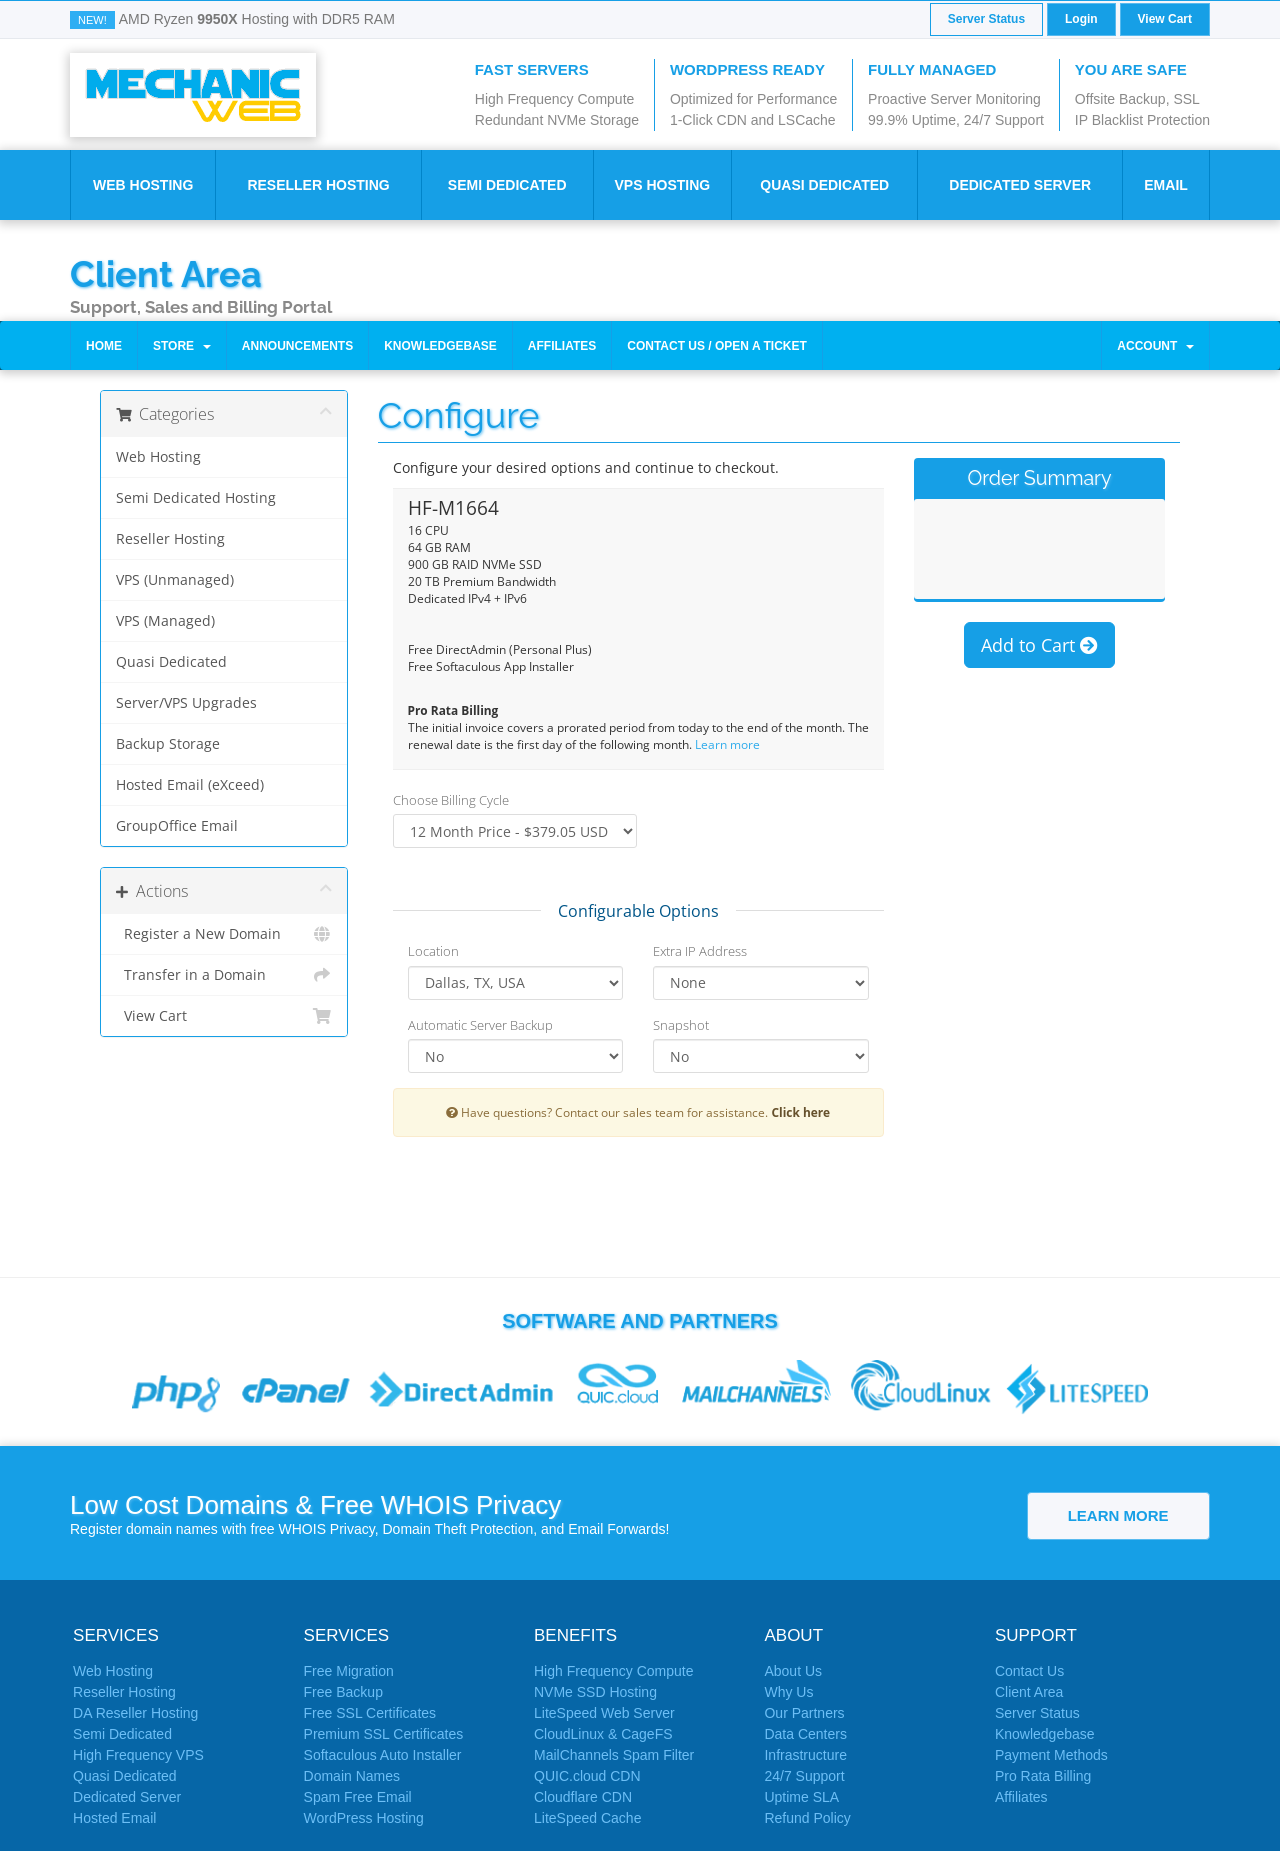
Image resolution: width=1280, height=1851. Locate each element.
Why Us (788, 1692)
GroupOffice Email (177, 826)
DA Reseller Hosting (135, 1713)
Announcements (297, 346)
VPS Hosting (662, 185)
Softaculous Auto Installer (383, 1755)
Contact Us (1029, 1671)
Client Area (166, 273)
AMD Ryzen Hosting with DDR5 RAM (257, 19)
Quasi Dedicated (824, 185)
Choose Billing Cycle (451, 800)
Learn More (1118, 1515)
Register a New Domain (224, 934)
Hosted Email (114, 1818)
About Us (793, 1671)
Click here (800, 1112)
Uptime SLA (801, 1797)
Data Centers (805, 1734)
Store (182, 346)
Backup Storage (168, 744)
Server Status (986, 19)
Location (433, 951)
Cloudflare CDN (583, 1797)
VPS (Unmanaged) (175, 580)
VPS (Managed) (165, 621)
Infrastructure (805, 1755)
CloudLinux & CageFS (603, 1734)
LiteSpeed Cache (587, 1818)
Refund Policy (807, 1818)
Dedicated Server (1020, 185)
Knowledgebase (440, 346)
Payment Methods (1051, 1755)
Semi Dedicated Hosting (196, 498)
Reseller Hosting (318, 185)
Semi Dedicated (507, 185)
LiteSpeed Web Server (604, 1713)
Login (1081, 19)
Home (104, 346)
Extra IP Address (700, 951)
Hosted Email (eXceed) (190, 785)
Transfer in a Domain (224, 975)
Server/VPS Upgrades (186, 703)
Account (1155, 346)
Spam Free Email (358, 1797)
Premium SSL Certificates (384, 1734)
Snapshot (681, 1025)
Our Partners (804, 1713)
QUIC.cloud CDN (587, 1776)
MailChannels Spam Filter (614, 1755)
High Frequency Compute (614, 1671)
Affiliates (562, 346)
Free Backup (343, 1692)
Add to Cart (1039, 651)
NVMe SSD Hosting (595, 1692)
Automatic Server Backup (480, 1025)
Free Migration (349, 1671)
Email (1166, 185)
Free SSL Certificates (370, 1713)
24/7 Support (804, 1776)
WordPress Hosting (364, 1818)
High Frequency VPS (138, 1755)
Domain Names (352, 1776)
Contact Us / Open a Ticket (717, 346)
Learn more (727, 744)
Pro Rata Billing (1043, 1776)
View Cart (1165, 19)
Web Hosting (143, 185)
